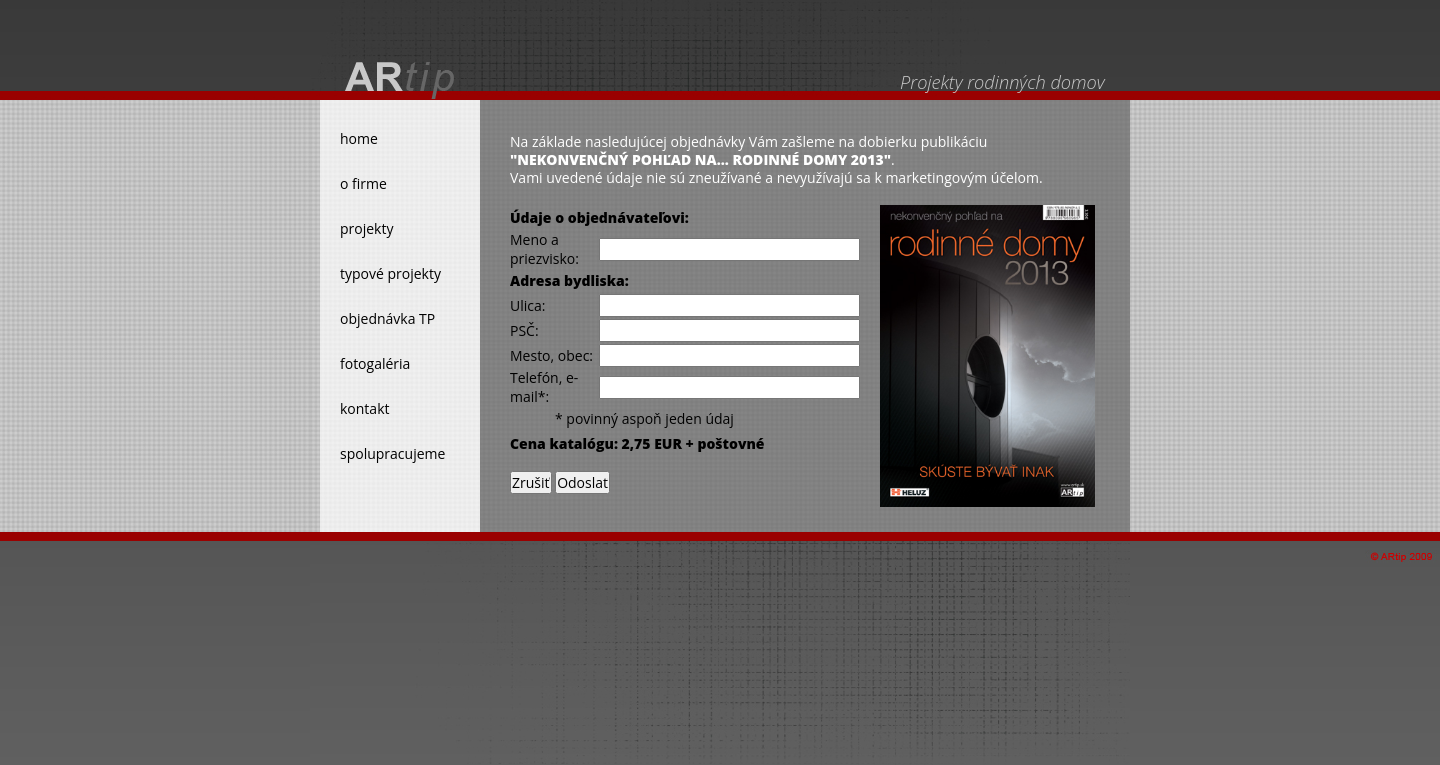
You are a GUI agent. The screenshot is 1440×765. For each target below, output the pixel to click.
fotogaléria (375, 363)
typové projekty (390, 273)
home (359, 138)
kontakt (364, 408)
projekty (366, 228)
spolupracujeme (392, 453)
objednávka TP (387, 318)
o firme (363, 183)
